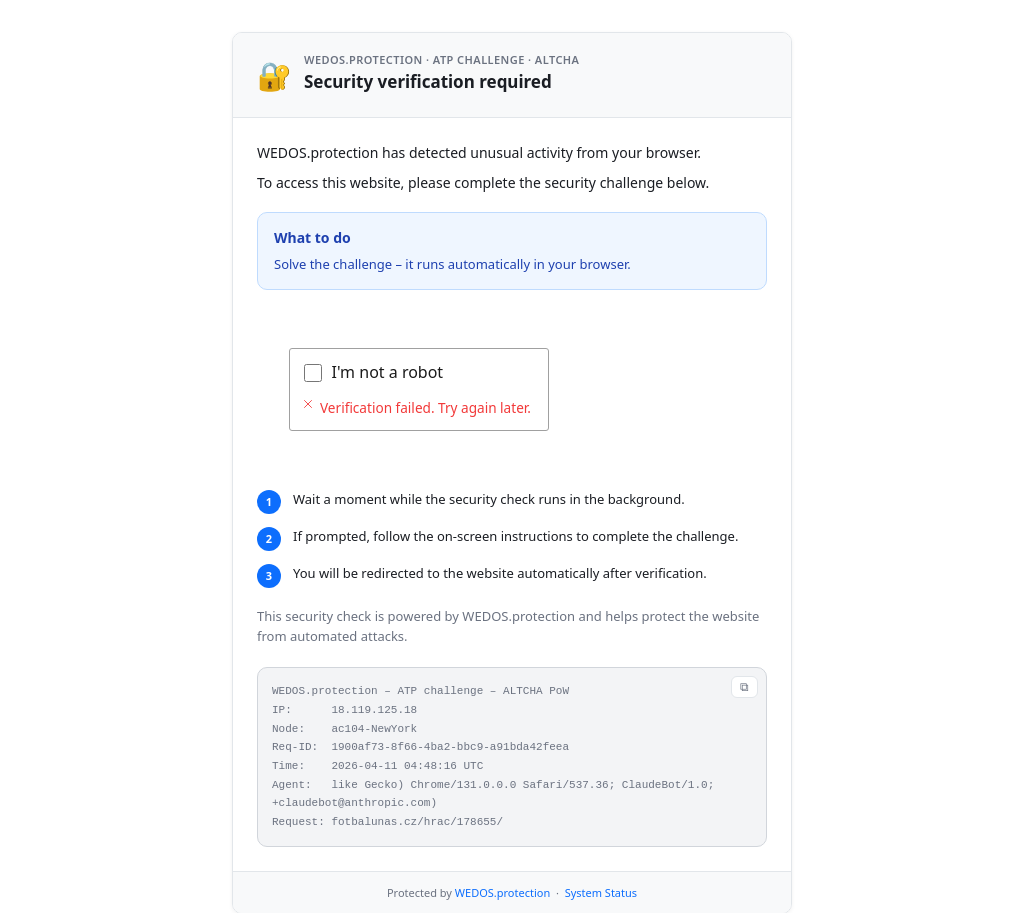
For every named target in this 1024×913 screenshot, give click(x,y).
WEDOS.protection (502, 892)
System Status (601, 892)
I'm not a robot (388, 372)
